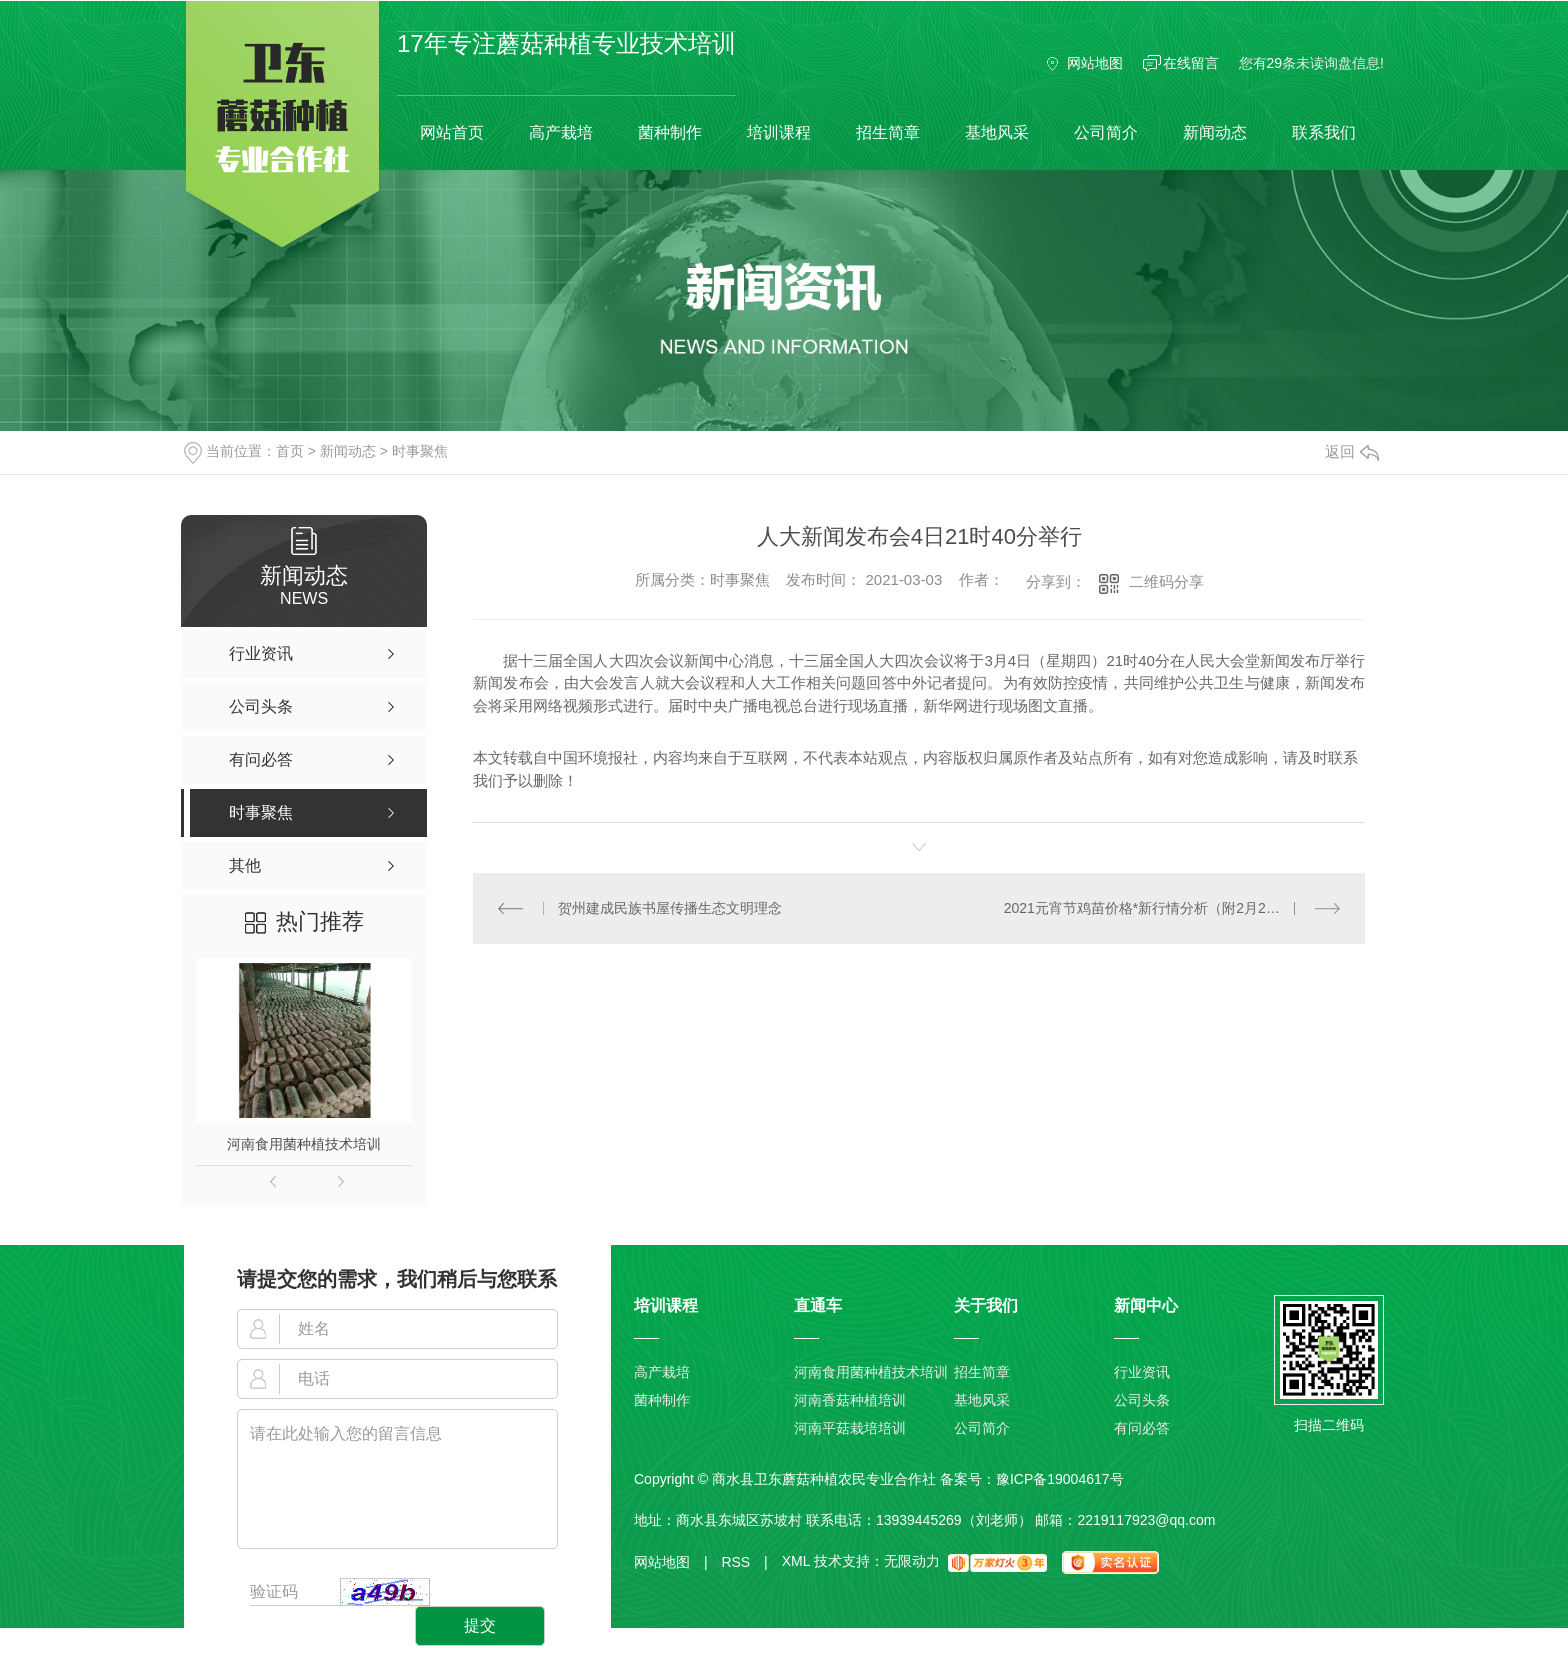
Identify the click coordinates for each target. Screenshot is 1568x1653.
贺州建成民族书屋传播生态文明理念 (670, 908)
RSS (744, 1562)
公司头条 (1142, 1400)
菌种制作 (670, 132)
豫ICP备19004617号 (1060, 1479)
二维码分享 (1166, 581)
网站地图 (1095, 63)
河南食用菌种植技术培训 (304, 1144)
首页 (290, 451)
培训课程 (779, 132)
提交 (480, 1625)
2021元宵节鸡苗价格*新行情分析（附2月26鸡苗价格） (1172, 908)
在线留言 (1191, 63)
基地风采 (997, 132)
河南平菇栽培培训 (850, 1428)
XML (796, 1562)
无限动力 (912, 1562)
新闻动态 (1215, 132)
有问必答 (1142, 1428)
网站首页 (452, 132)
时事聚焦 (420, 451)
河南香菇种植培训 (850, 1400)
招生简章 (888, 132)
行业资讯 (1142, 1372)
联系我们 (1324, 132)
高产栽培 (561, 132)
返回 (1352, 451)
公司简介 (1106, 132)
